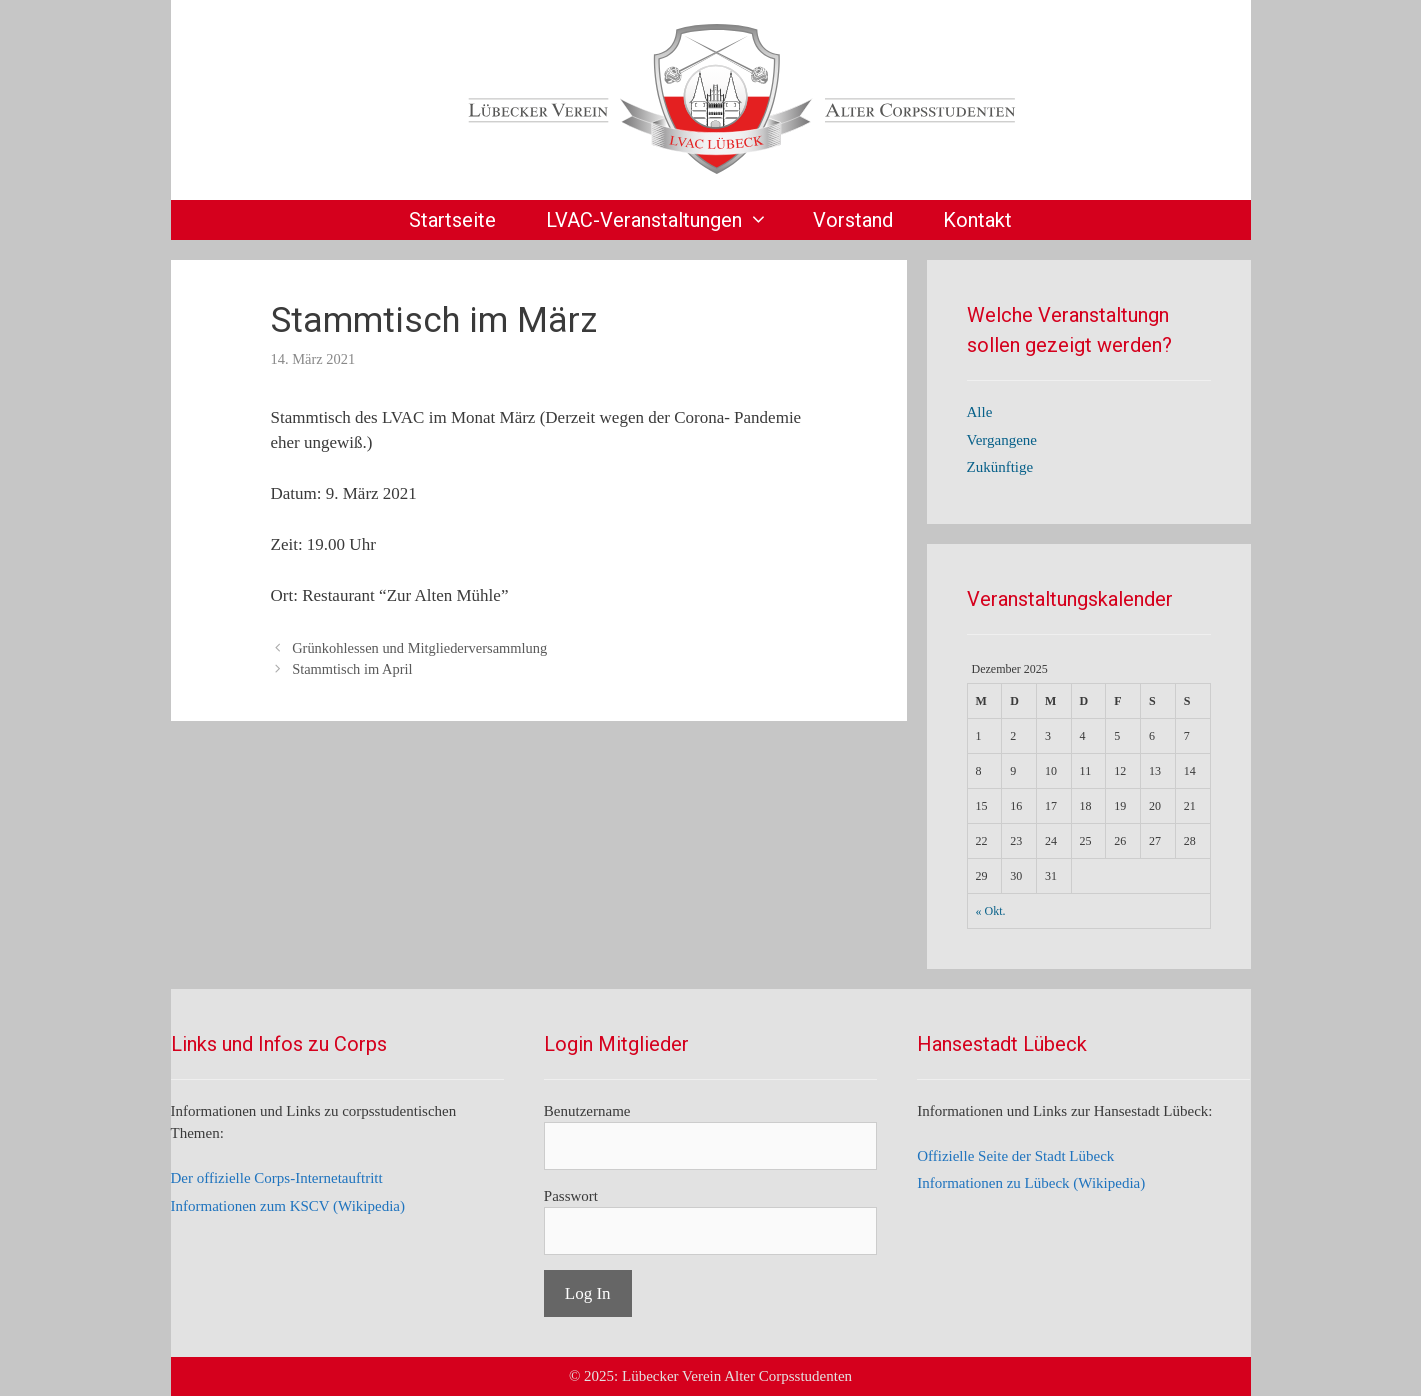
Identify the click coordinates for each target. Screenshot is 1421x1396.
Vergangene (1002, 440)
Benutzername (587, 1111)
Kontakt (977, 220)
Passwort (571, 1196)
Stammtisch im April (352, 669)
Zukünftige (1000, 467)
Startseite (452, 220)
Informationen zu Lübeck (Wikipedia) (1031, 1183)
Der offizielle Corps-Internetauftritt (277, 1178)
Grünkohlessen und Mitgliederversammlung (419, 648)
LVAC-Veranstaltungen (667, 220)
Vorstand (853, 220)
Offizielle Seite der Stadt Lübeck (1015, 1156)
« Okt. (991, 911)
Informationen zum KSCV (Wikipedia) (288, 1206)
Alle (980, 412)
